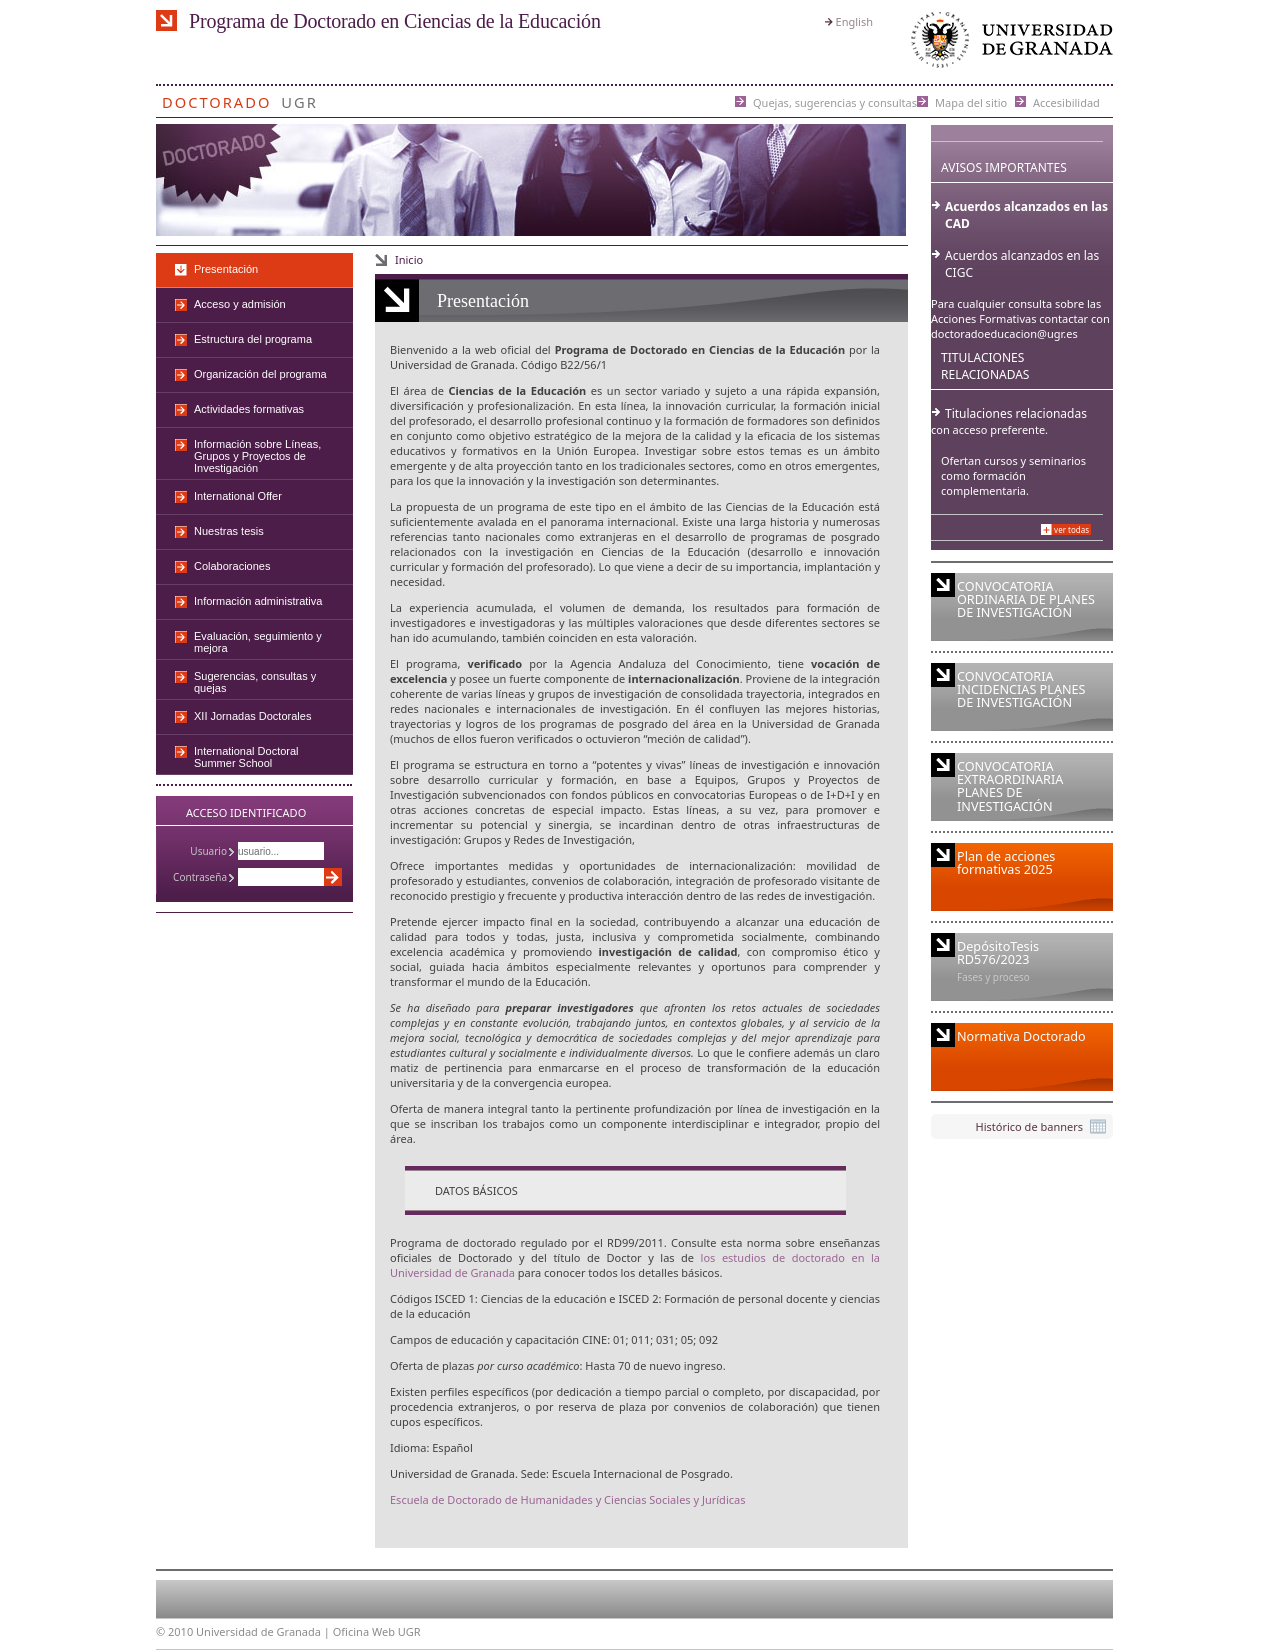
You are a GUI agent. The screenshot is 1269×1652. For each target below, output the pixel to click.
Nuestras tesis (229, 531)
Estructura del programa (253, 339)
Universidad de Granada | (264, 1631)
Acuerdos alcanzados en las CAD (1026, 215)
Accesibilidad (1066, 101)
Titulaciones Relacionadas (985, 366)
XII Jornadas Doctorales (252, 716)
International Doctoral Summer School (246, 757)
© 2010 (174, 1631)
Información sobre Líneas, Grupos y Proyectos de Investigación (257, 456)
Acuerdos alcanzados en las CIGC (1022, 264)
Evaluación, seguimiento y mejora (258, 642)
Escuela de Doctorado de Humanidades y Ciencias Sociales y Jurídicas (567, 1499)
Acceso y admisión (240, 304)
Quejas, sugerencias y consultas (835, 101)
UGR (299, 98)
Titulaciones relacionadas (1016, 413)
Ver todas (1071, 529)
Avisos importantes (1004, 167)
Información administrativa (258, 601)
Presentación (226, 269)
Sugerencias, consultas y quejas (255, 682)
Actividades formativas (249, 409)
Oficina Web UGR (377, 1631)
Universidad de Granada (1008, 44)
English (854, 21)
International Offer (238, 496)
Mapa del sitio (971, 101)
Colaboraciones (232, 566)
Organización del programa (260, 374)
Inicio (409, 259)
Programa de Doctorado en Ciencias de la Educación (395, 21)
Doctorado (216, 98)
